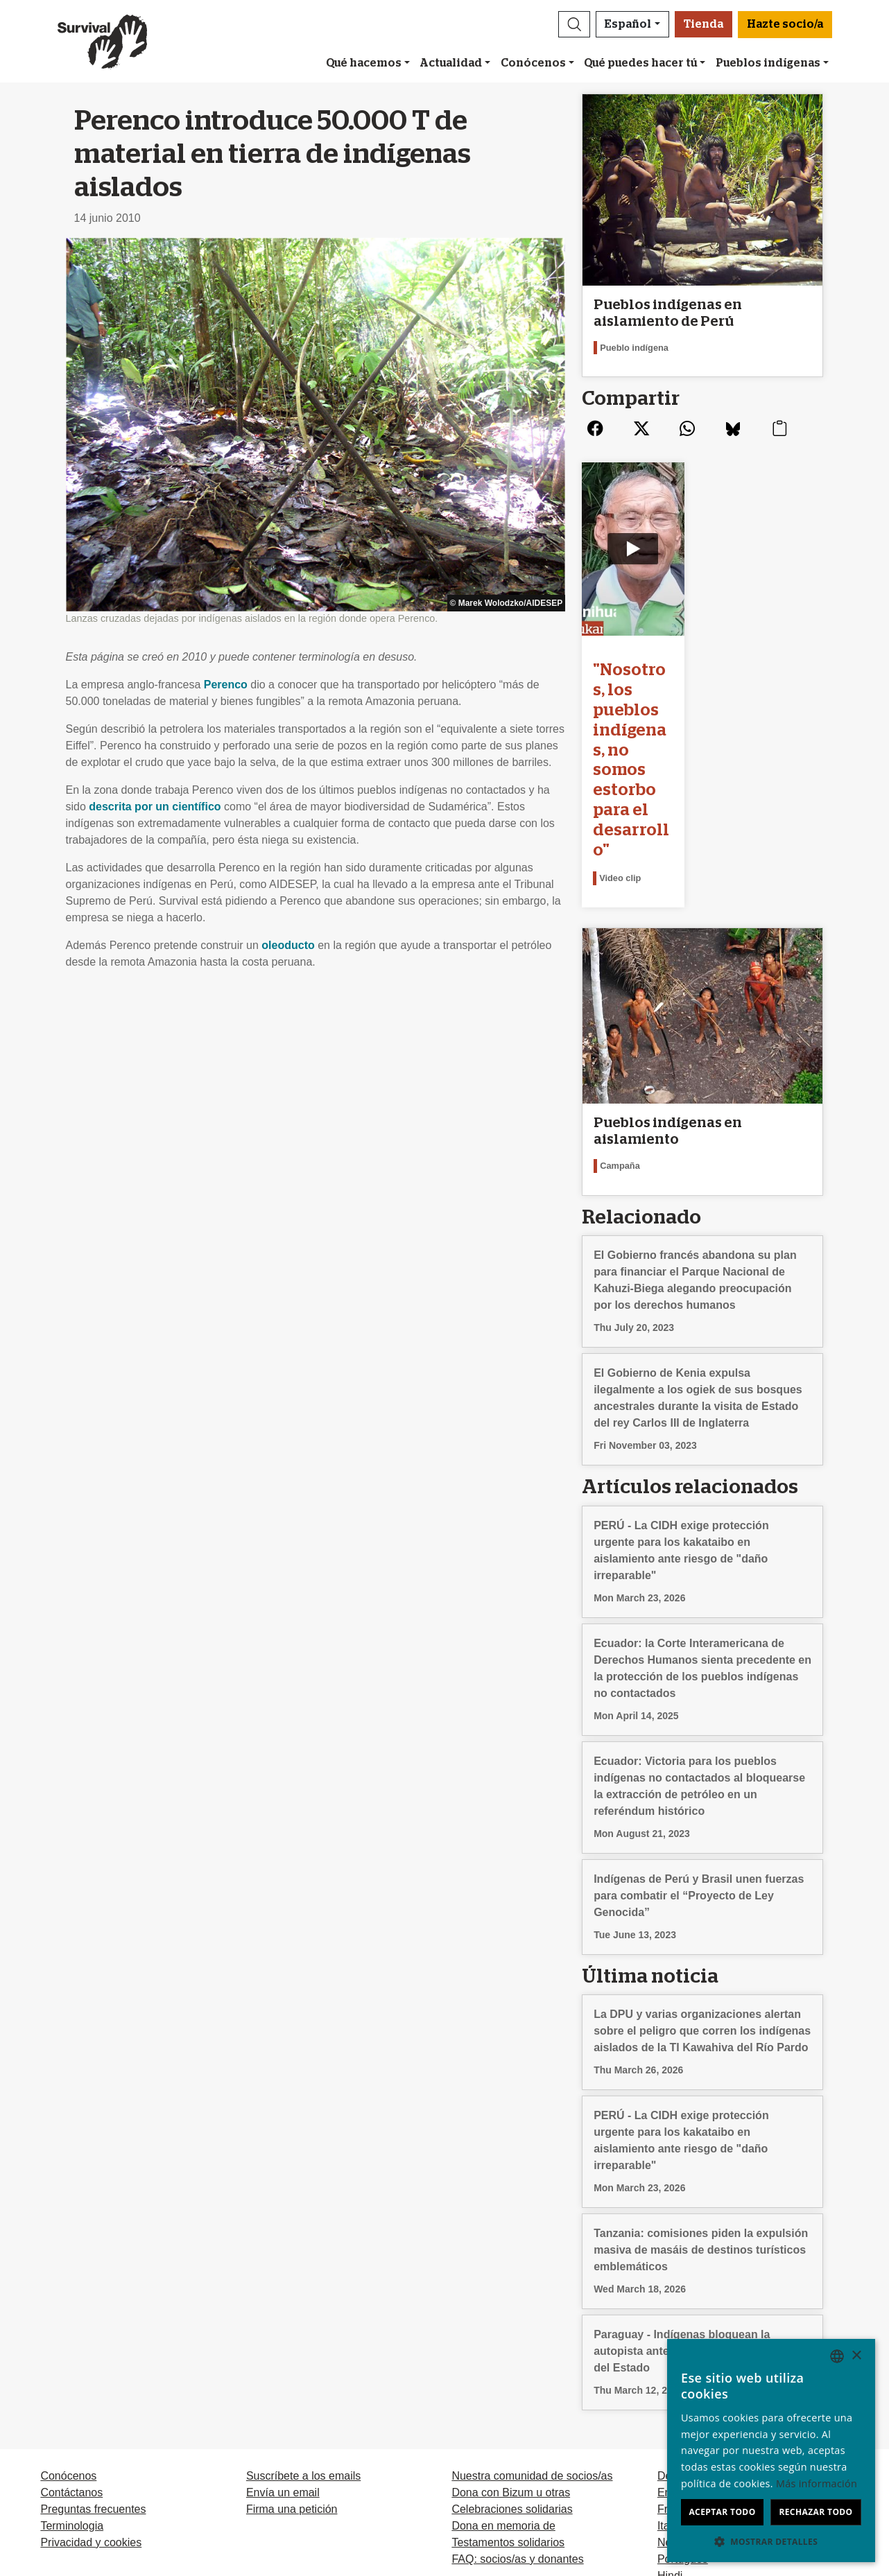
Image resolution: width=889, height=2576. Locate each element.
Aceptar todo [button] (722, 2512)
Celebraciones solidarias (511, 2359)
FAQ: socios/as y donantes (517, 2409)
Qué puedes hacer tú (640, 63)
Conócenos (533, 63)
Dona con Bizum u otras (510, 2343)
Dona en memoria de (503, 2376)
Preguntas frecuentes (93, 2359)
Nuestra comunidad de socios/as (531, 2326)
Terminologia (71, 2376)
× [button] (856, 2356)
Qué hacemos (364, 63)
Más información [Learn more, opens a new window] (816, 2483)
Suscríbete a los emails (303, 2326)
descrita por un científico (155, 806)
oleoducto (287, 945)
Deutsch (677, 2326)
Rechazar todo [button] (815, 2512)
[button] (574, 24)
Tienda (703, 24)
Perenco (226, 684)
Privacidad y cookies (90, 2393)
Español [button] (628, 24)
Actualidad (451, 63)
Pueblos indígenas (768, 63)
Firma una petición (292, 2359)
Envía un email (283, 2343)
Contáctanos (71, 2343)
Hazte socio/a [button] (785, 24)
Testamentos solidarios (507, 2393)
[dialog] (771, 2450)
